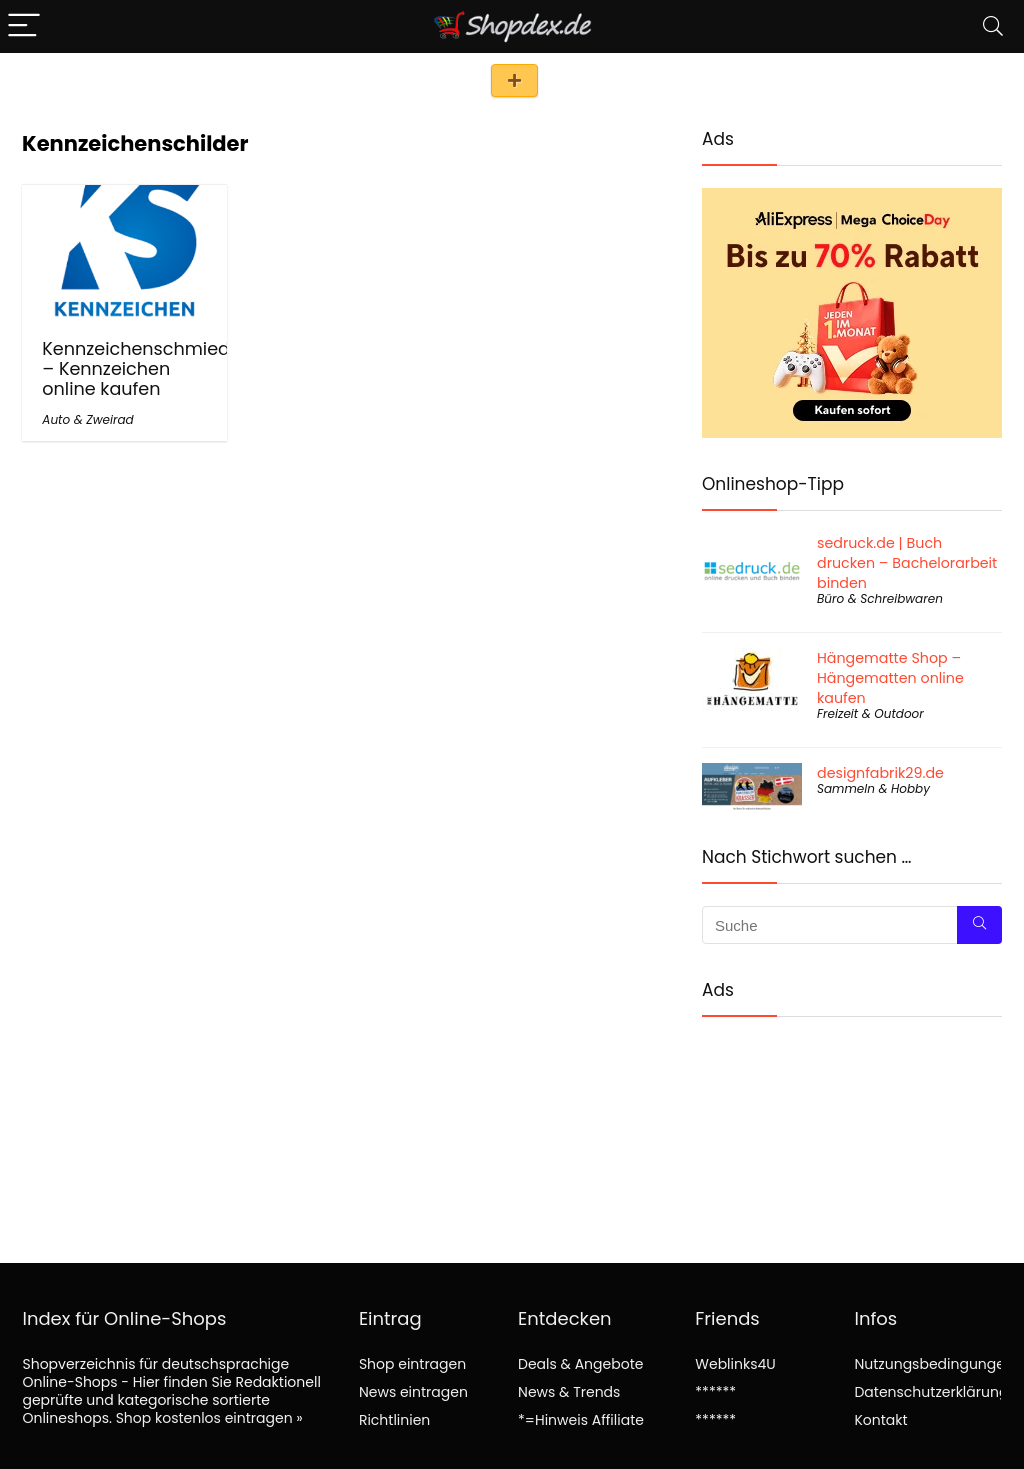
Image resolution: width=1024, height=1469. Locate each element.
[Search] (993, 26)
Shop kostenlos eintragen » (209, 1418)
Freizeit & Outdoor (870, 713)
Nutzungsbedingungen (933, 1364)
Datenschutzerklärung (931, 1392)
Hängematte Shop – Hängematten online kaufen (890, 678)
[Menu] (24, 26)
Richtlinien (394, 1420)
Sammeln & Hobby (873, 788)
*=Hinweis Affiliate (581, 1420)
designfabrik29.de (880, 773)
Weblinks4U (735, 1364)
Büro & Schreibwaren (880, 598)
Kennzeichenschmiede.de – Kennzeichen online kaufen (154, 369)
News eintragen (413, 1392)
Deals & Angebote (580, 1364)
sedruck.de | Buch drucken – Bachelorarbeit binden (907, 563)
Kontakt (880, 1420)
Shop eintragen (514, 80)
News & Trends (569, 1392)
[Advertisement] (852, 1123)
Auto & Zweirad (87, 419)
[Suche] (979, 925)
